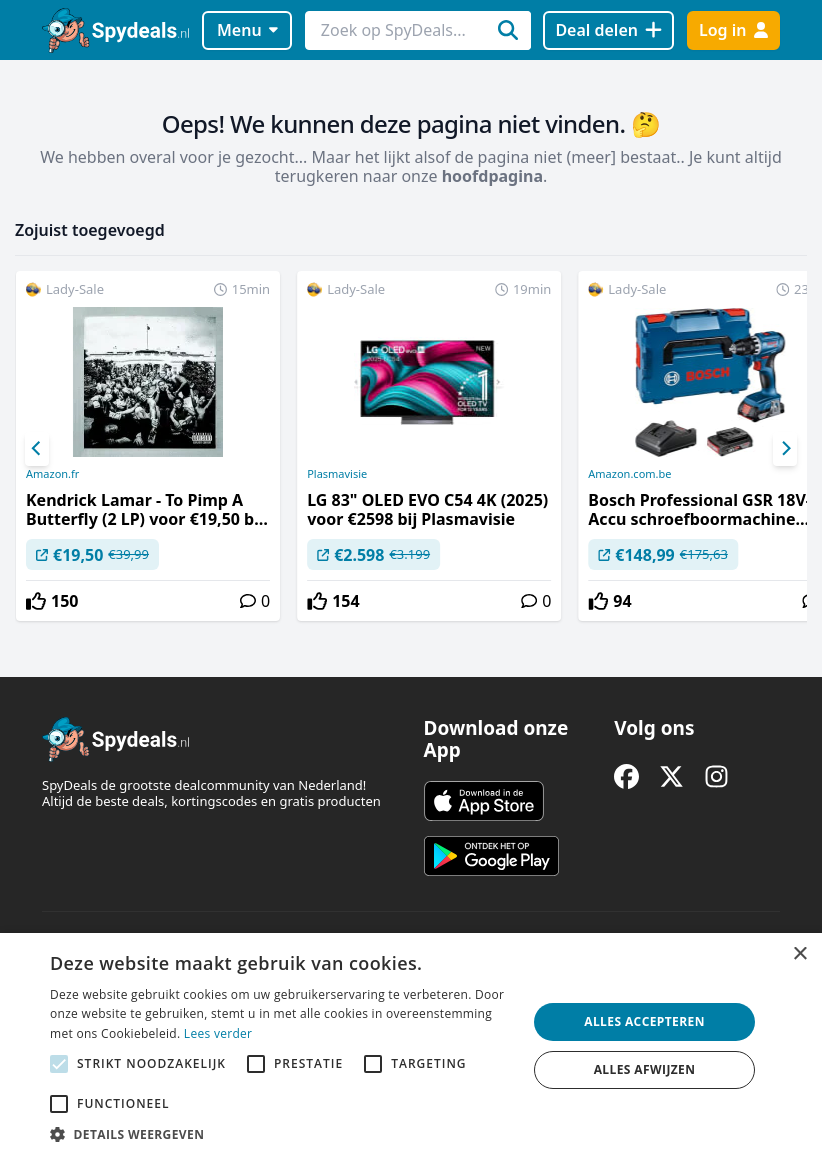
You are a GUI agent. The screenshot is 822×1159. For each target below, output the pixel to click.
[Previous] (37, 449)
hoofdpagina (492, 176)
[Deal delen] (608, 30)
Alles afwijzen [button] (645, 1069)
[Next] (785, 449)
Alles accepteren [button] (644, 1021)
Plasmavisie (337, 474)
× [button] (799, 954)
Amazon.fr (52, 474)
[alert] (411, 1046)
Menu (247, 30)
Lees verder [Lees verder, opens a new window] (218, 1033)
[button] (281, 1134)
